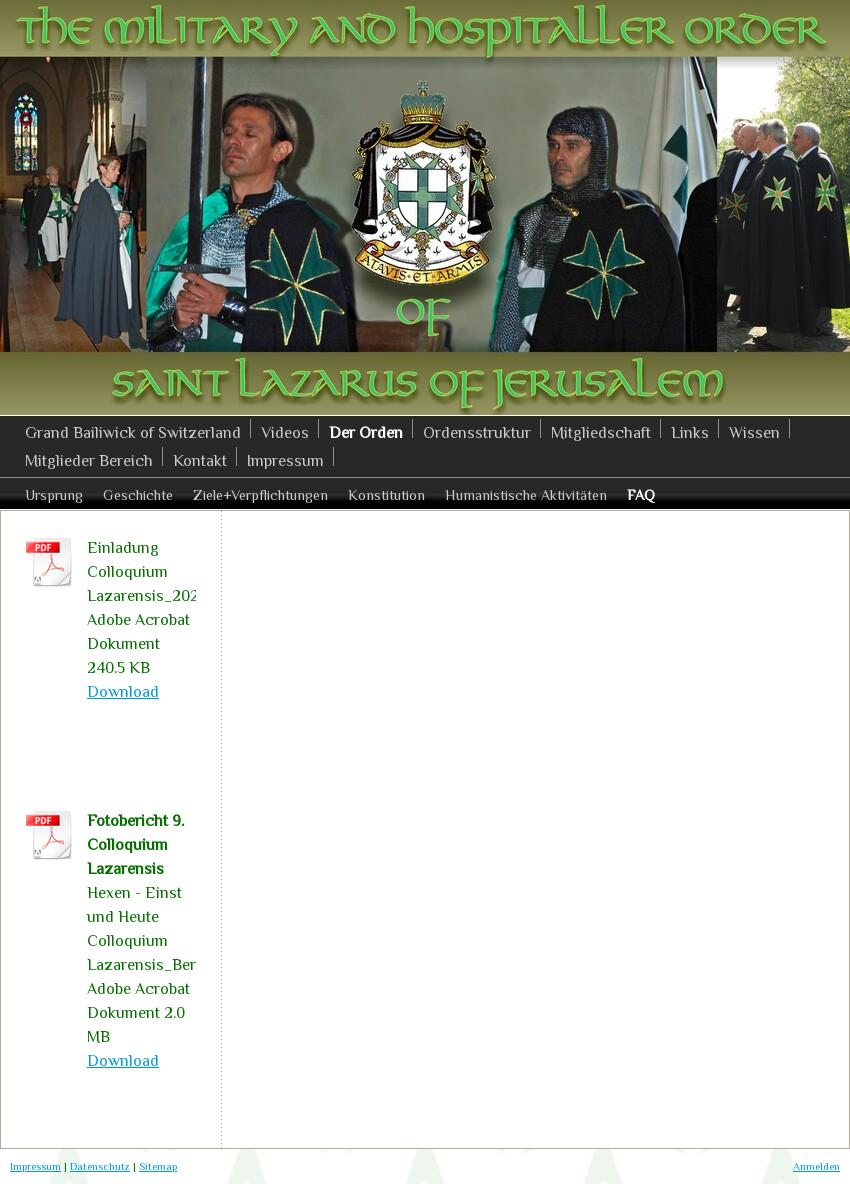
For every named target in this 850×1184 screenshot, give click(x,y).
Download (123, 692)
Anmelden (816, 1166)
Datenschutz (100, 1166)
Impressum (35, 1166)
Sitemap (158, 1166)
